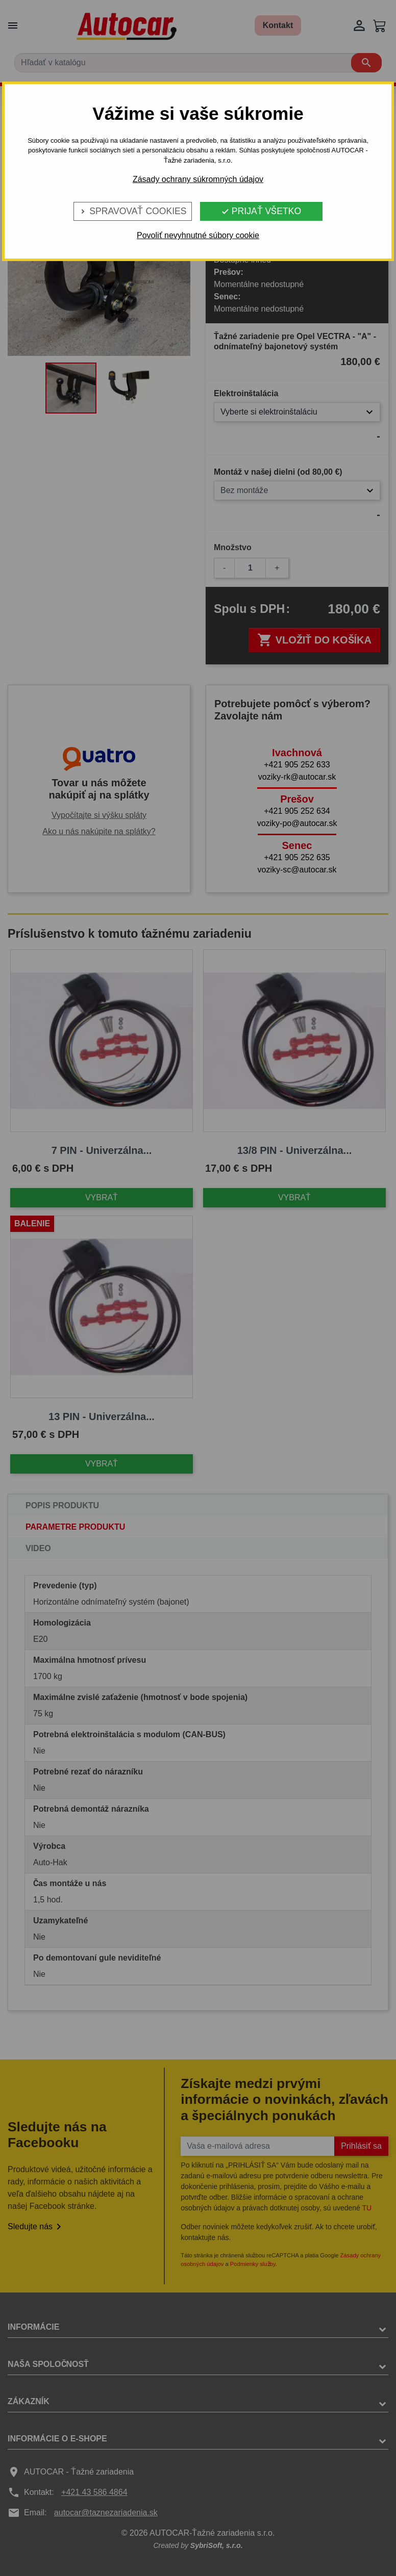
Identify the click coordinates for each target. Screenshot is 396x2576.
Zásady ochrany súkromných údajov (198, 179)
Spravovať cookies (132, 211)
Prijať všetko (261, 211)
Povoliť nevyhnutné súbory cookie (198, 235)
